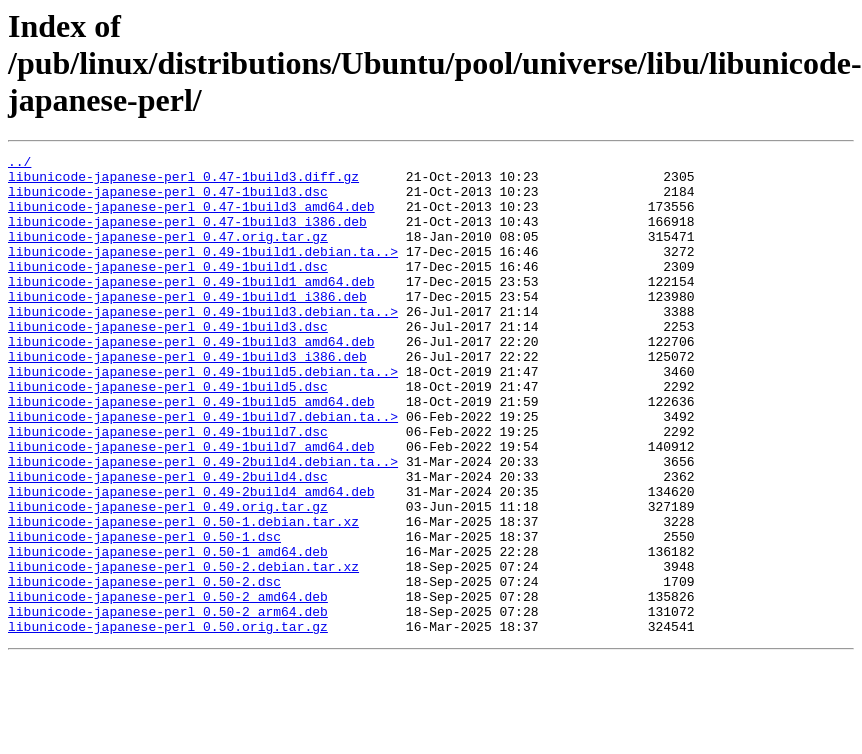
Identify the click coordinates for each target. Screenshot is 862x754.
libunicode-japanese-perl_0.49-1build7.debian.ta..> (203, 470)
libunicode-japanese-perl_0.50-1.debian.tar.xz (183, 596)
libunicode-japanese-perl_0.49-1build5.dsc (168, 434)
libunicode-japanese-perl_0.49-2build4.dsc (168, 542)
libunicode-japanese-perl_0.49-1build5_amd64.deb (191, 452)
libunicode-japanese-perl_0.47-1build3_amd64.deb (191, 218)
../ (19, 164)
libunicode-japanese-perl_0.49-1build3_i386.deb (187, 398)
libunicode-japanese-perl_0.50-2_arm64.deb (168, 704)
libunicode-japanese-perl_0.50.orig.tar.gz (168, 722)
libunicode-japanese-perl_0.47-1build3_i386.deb (187, 236)
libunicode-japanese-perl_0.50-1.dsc (144, 614)
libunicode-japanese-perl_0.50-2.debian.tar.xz (183, 650)
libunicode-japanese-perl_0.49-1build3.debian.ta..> (203, 344)
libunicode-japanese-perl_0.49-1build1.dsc (168, 290)
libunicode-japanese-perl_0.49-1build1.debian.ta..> (203, 272)
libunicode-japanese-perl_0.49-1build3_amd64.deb (191, 380)
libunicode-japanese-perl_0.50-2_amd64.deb (168, 686)
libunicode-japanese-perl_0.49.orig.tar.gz (168, 578)
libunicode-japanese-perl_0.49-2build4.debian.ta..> (203, 524)
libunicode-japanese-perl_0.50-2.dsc (144, 668)
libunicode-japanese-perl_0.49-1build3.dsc (168, 362)
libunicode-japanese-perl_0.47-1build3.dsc (168, 200)
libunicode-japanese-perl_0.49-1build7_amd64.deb (191, 506)
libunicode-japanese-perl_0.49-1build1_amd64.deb (191, 308)
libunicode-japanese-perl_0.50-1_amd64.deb (168, 632)
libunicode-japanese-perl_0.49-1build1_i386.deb (187, 326)
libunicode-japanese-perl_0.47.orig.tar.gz (168, 254)
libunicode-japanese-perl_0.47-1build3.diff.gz (183, 182)
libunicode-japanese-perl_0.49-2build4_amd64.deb (191, 560)
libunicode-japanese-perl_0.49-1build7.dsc (168, 488)
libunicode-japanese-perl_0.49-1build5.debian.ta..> (203, 416)
